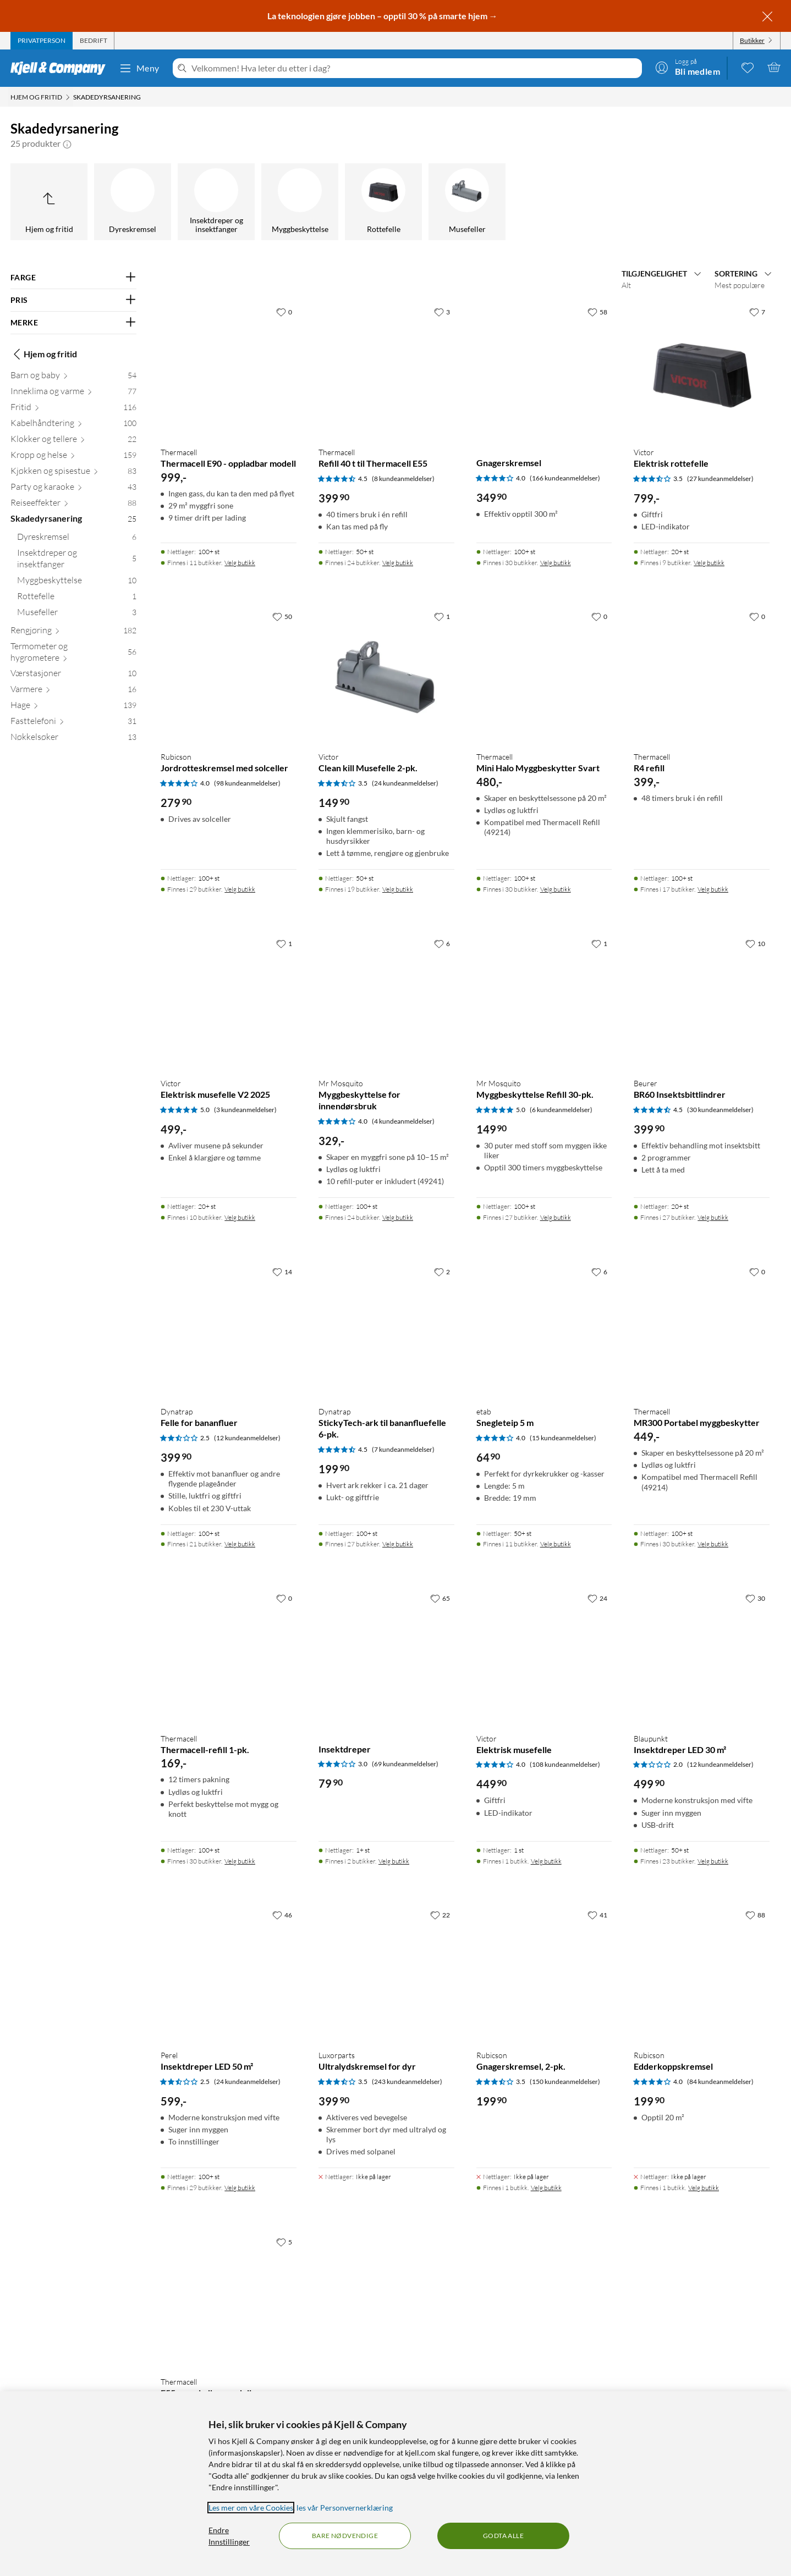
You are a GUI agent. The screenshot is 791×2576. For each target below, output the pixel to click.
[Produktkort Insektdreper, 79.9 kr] (386, 1656)
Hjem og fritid (43, 354)
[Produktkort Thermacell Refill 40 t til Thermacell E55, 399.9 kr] (386, 369)
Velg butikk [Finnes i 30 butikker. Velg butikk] (555, 563)
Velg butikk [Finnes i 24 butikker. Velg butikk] (397, 563)
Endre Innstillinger (229, 2535)
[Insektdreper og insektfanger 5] (76, 560)
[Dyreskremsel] (133, 202)
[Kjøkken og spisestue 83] (73, 473)
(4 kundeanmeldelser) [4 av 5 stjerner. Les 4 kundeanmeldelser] (403, 1121)
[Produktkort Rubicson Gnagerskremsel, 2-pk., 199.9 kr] (544, 1972)
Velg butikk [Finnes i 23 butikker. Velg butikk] (712, 1861)
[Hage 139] (73, 707)
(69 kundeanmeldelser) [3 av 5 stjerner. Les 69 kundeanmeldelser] (405, 1764)
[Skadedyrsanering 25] (73, 521)
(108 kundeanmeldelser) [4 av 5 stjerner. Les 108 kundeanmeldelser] (565, 1764)
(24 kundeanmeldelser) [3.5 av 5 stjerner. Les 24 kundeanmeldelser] (405, 783)
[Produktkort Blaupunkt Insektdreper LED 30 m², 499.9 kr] (701, 1656)
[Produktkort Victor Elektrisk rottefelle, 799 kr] (701, 369)
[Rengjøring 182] (73, 632)
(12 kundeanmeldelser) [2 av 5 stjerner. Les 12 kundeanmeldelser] (720, 1764)
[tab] (41, 40)
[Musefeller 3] (76, 614)
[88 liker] (755, 1914)
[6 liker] (442, 943)
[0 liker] (284, 311)
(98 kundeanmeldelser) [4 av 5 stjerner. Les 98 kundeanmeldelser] (247, 783)
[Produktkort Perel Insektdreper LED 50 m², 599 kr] (228, 1972)
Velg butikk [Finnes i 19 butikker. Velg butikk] (397, 889)
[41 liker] (597, 1914)
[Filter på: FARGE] (73, 277)
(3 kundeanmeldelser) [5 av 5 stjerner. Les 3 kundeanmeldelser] (245, 1109)
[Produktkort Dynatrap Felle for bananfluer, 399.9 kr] (228, 1329)
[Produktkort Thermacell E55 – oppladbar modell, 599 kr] (228, 2299)
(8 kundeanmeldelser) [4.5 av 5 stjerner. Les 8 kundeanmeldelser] (403, 478)
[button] (67, 143)
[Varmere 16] (73, 691)
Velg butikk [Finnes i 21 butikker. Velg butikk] (239, 1544)
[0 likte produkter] (747, 67)
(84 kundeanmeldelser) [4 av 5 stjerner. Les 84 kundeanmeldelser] (720, 2081)
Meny (139, 68)
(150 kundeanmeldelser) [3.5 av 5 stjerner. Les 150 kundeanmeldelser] (565, 2081)
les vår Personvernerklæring (344, 2507)
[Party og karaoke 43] (73, 489)
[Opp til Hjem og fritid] (49, 202)
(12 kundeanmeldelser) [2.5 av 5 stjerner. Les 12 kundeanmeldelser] (247, 1438)
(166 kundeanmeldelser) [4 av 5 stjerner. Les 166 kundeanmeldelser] (565, 478)
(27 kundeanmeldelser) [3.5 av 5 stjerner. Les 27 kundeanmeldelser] (720, 478)
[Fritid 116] (73, 409)
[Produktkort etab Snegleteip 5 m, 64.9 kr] (544, 1329)
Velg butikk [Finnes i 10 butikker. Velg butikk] (239, 1217)
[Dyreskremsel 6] (76, 539)
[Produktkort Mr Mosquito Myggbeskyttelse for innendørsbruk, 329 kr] (386, 1001)
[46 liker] (282, 1914)
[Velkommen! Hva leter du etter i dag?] (414, 68)
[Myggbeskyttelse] (300, 202)
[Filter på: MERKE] (73, 322)
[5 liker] (284, 2241)
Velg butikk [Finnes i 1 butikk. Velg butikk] (546, 1861)
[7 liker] (757, 311)
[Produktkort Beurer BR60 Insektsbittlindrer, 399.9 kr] (701, 1001)
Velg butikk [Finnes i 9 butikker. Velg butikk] (709, 563)
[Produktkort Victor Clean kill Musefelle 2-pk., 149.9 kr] (386, 674)
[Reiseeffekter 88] (73, 505)
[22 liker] (440, 1914)
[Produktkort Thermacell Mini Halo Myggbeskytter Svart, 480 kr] (544, 674)
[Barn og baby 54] (73, 377)
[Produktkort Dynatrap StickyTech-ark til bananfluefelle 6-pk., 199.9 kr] (386, 1329)
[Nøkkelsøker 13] (73, 739)
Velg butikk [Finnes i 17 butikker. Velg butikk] (712, 889)
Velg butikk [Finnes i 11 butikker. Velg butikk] (239, 563)
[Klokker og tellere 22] (73, 441)
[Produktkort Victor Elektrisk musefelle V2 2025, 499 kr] (228, 1001)
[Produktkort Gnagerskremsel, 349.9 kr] (544, 369)
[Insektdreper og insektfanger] (216, 202)
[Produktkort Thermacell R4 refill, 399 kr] (701, 674)
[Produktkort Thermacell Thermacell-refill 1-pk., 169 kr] (228, 1656)
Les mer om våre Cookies (250, 2507)
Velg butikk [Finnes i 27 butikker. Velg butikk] (555, 1217)
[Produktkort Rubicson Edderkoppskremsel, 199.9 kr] (701, 1972)
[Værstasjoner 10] (73, 675)
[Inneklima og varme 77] (73, 393)
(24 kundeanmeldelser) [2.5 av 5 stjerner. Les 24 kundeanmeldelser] (247, 2081)
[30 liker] (755, 1598)
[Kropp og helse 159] (73, 457)
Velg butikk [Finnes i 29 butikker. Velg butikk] (239, 889)
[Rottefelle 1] (76, 598)
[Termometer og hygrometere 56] (73, 654)
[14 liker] (282, 1271)
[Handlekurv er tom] (774, 67)
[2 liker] (442, 1271)
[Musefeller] (467, 202)
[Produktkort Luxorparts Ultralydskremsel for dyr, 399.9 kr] (386, 1972)
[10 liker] (755, 943)
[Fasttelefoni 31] (73, 723)
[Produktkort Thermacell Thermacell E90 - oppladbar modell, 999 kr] (228, 369)
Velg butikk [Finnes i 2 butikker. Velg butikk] (393, 1861)
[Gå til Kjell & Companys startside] (61, 68)
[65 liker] (440, 1598)
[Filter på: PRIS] (73, 300)
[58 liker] (597, 311)
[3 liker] (442, 311)
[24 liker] (597, 1598)
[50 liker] (282, 616)
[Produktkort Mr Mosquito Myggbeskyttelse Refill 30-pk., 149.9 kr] (544, 1001)
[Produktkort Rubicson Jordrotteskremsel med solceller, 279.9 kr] (228, 674)
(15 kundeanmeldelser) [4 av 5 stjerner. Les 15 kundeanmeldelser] (563, 1438)
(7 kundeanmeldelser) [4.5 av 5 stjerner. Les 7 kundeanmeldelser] (403, 1449)
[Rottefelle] (383, 202)
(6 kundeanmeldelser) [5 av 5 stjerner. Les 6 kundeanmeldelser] (561, 1109)
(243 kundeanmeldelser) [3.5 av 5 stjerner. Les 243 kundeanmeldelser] (407, 2081)
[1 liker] (442, 616)
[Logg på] (687, 67)
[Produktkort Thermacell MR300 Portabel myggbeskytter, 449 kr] (701, 1329)
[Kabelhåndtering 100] (73, 425)
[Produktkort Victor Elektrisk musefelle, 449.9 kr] (544, 1656)
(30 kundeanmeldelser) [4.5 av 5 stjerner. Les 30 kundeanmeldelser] (720, 1109)
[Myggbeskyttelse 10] (76, 582)
